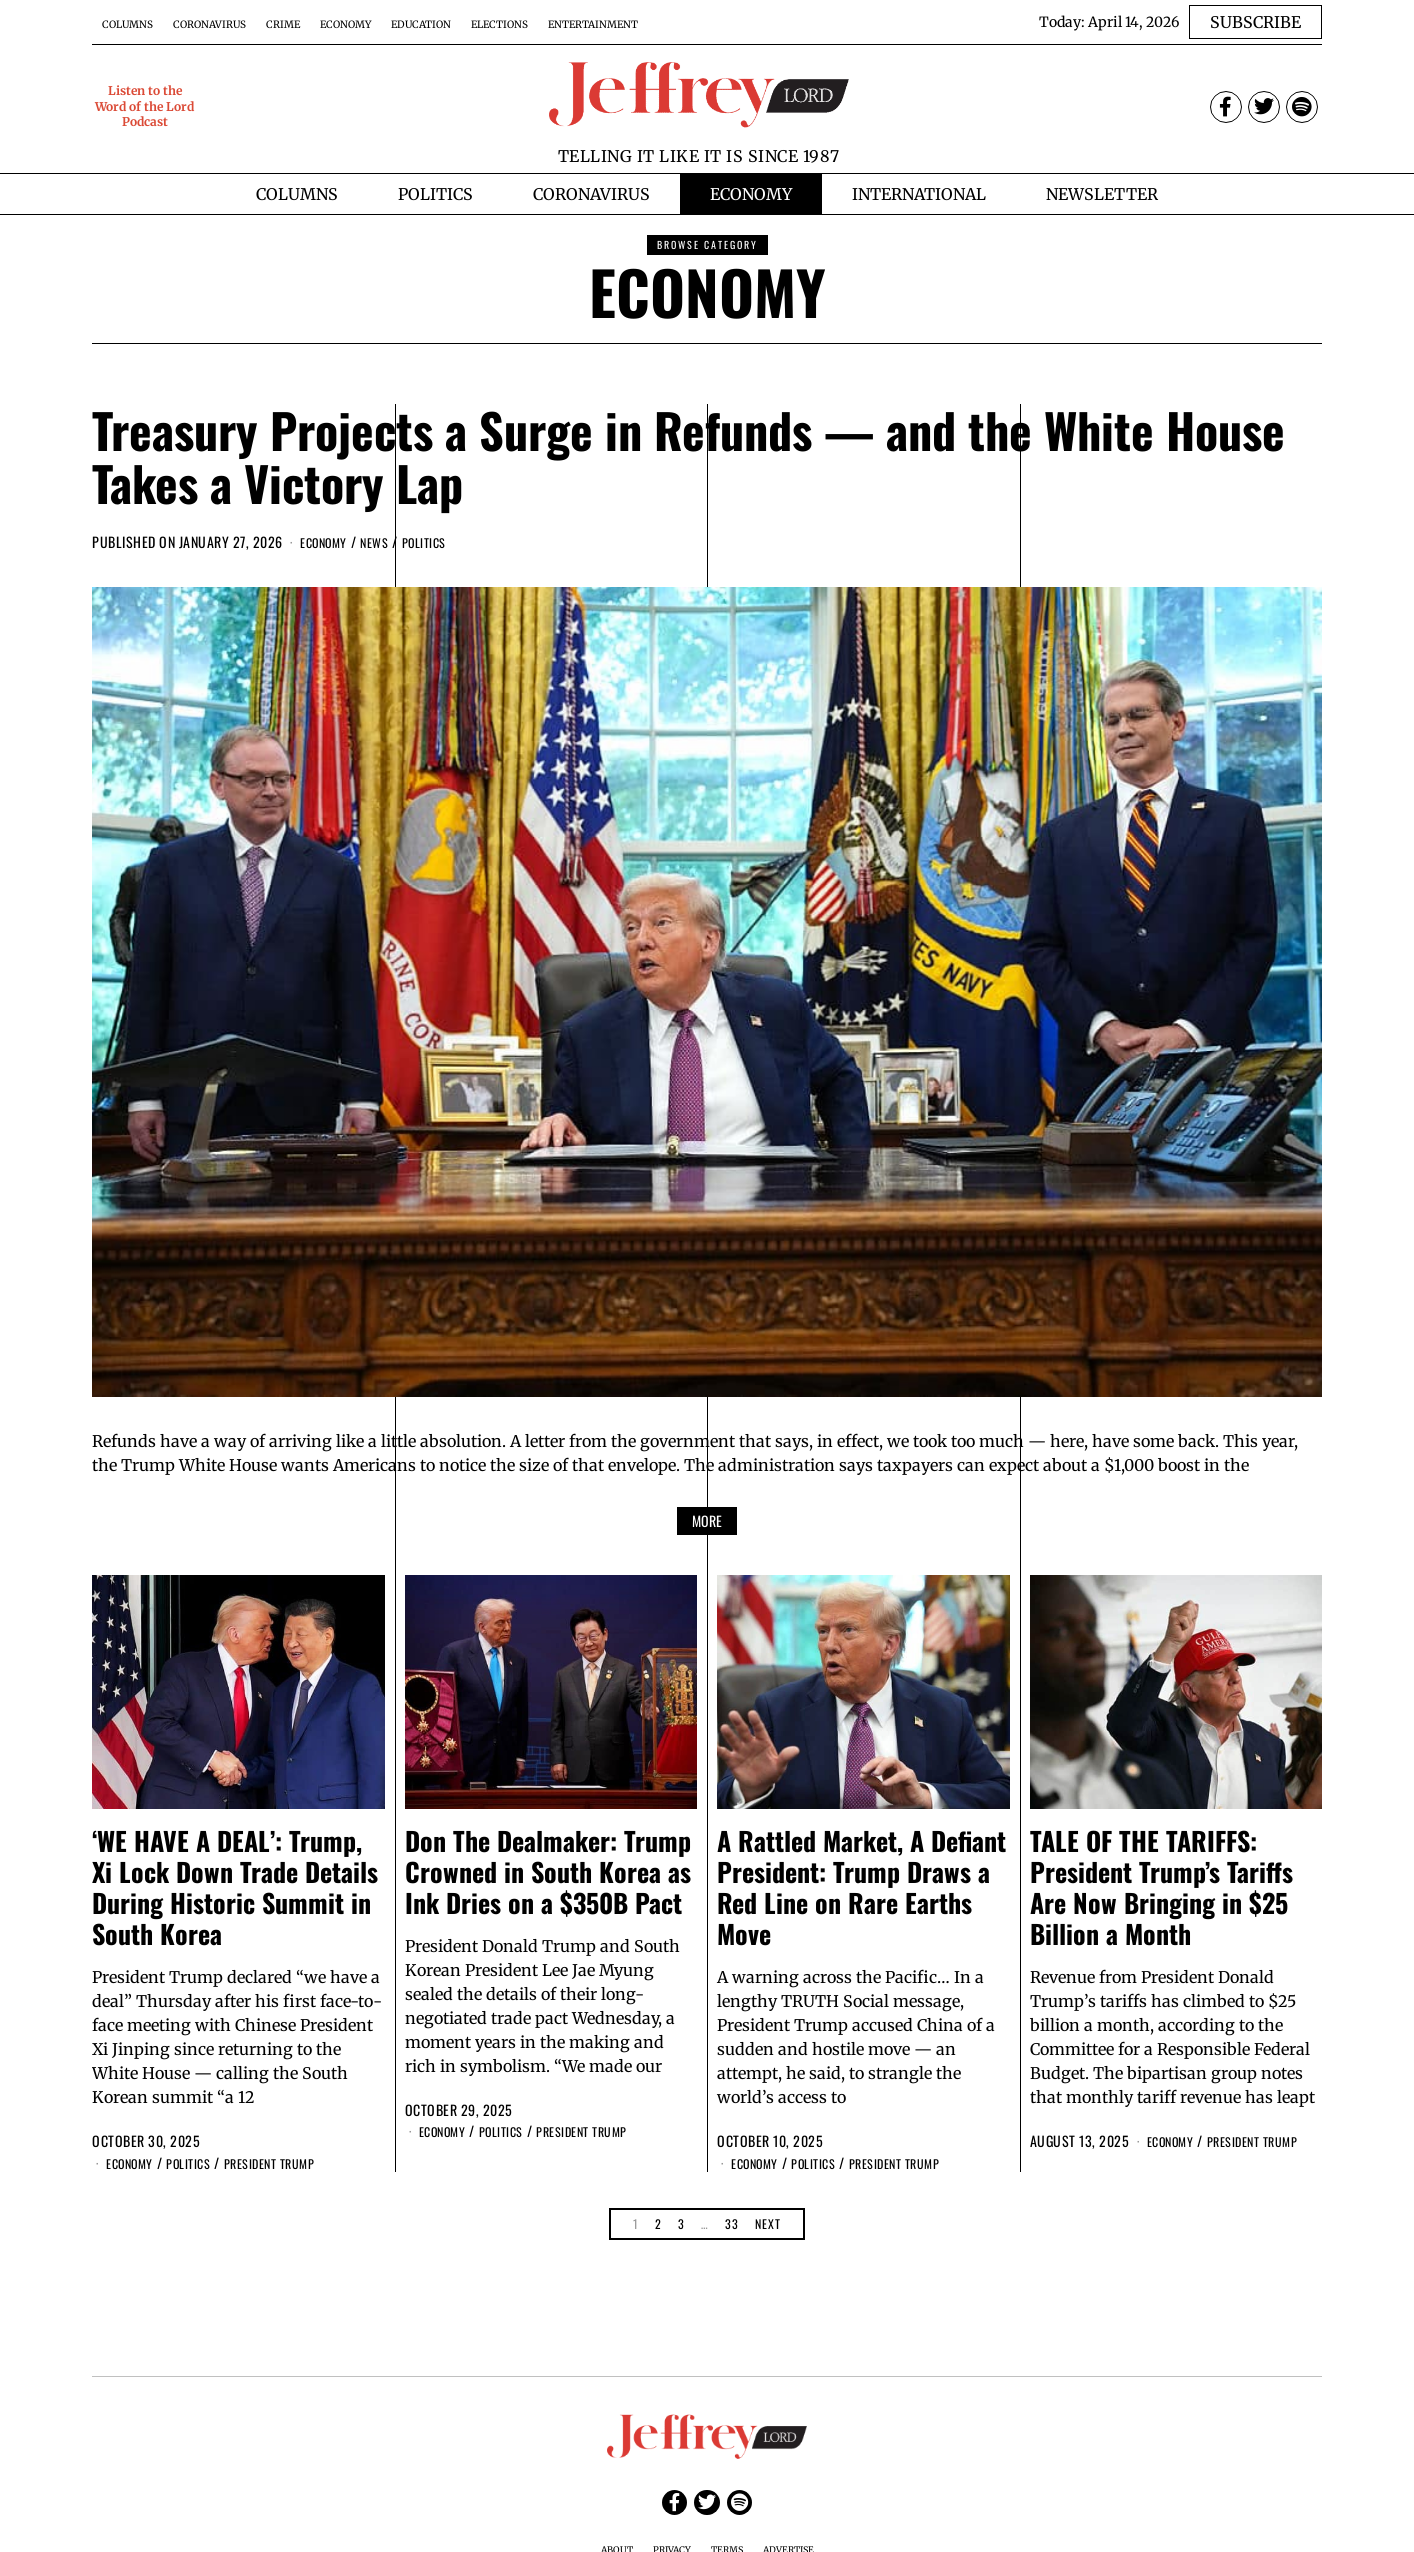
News (385, 541)
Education (421, 24)
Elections (499, 24)
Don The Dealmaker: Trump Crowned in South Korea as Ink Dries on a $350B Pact (548, 1870)
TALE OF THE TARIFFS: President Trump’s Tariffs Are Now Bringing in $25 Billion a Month (1161, 1886)
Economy (345, 24)
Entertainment (593, 24)
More (707, 1519)
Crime (283, 24)
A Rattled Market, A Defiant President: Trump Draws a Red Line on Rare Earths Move (861, 1886)
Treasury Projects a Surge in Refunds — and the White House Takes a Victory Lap (688, 456)
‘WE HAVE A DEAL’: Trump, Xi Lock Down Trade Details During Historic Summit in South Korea (235, 1886)
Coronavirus (209, 24)
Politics (440, 541)
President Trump (292, 2162)
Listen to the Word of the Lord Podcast (144, 106)
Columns (127, 24)
